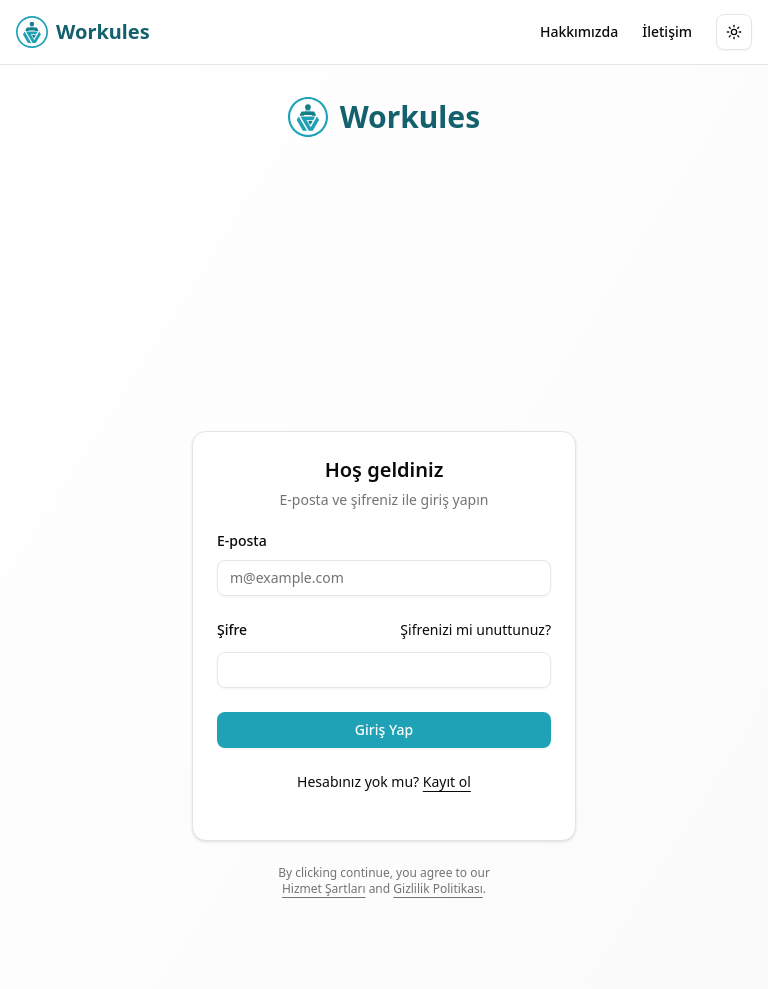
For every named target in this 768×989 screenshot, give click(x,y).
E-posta (242, 541)
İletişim (667, 31)
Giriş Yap (384, 729)
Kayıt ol (447, 781)
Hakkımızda (579, 31)
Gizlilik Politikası (438, 888)
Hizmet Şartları (324, 888)
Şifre (232, 630)
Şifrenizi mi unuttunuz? (475, 629)
